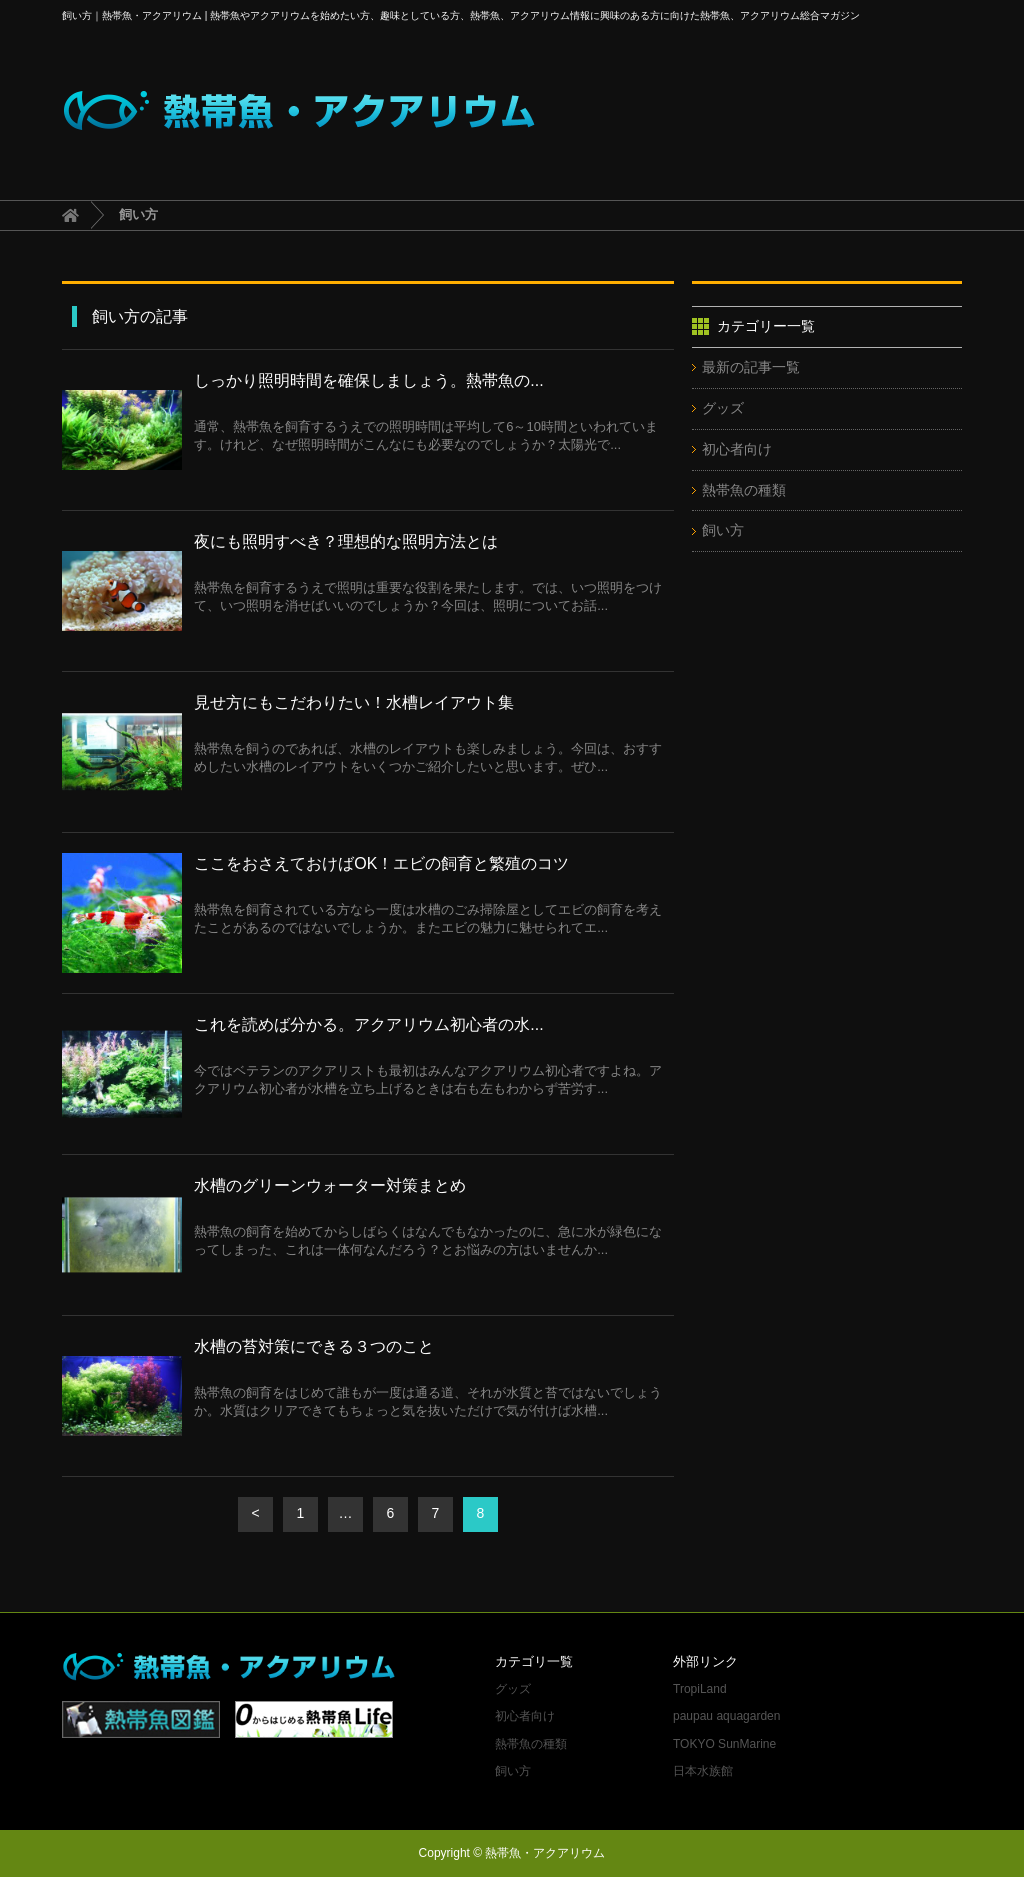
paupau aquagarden (726, 1716)
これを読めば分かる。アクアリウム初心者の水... (368, 1024)
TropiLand (700, 1689)
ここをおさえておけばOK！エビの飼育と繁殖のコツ (381, 863)
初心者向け (737, 449)
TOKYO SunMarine (724, 1744)
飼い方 (723, 530)
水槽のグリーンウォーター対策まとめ (330, 1185)
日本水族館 (703, 1771)
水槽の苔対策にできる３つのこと (314, 1346)
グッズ (723, 408)
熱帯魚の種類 (744, 490)
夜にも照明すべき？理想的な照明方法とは (346, 541)
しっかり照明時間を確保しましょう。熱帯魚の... (368, 380)
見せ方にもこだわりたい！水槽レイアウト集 (354, 702)
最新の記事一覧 (751, 367)
